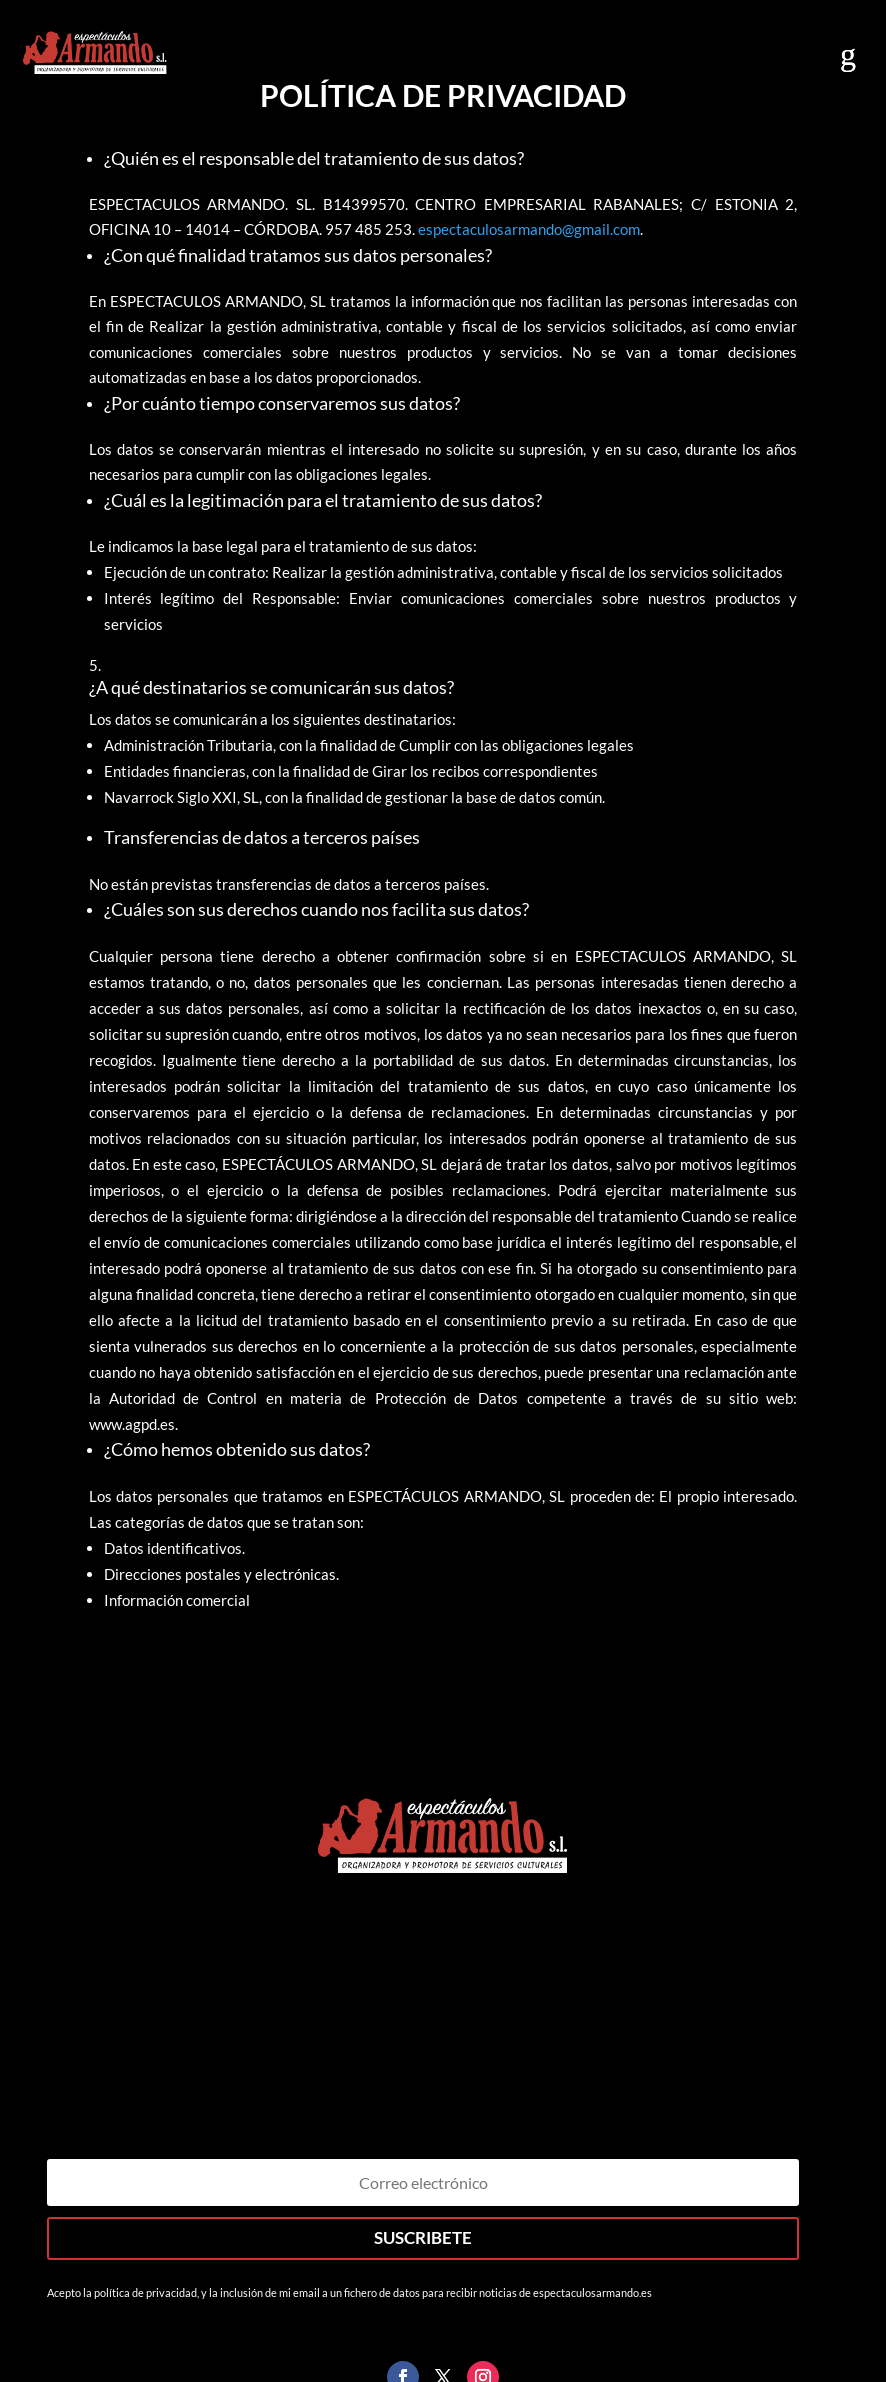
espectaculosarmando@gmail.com (529, 229)
